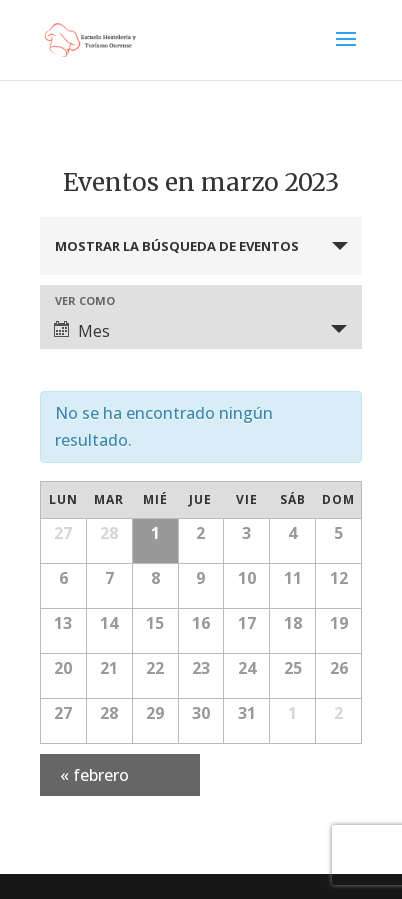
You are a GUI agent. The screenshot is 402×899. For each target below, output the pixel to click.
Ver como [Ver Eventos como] (85, 300)
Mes (82, 331)
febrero (94, 775)
